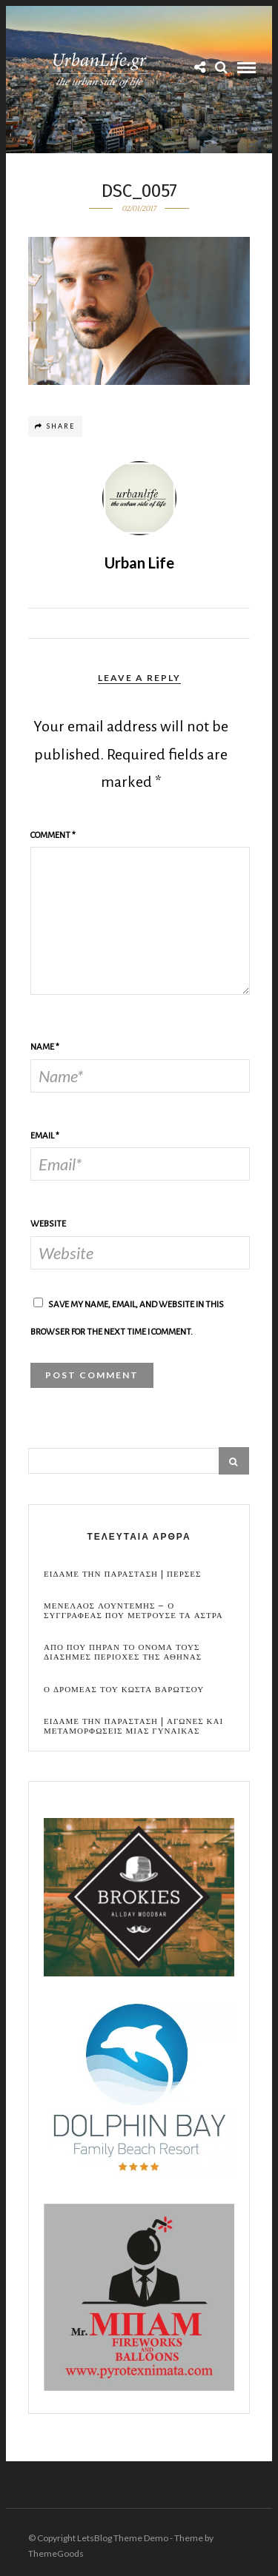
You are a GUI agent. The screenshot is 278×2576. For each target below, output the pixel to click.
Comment (53, 835)
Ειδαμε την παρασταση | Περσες (122, 1574)
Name (44, 1047)
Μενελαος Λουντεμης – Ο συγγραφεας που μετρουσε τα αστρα (133, 1610)
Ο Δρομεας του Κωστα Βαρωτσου (124, 1689)
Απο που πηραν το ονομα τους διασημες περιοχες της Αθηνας (123, 1652)
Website (48, 1224)
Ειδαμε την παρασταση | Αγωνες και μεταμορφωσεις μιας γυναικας (133, 1726)
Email (44, 1136)
